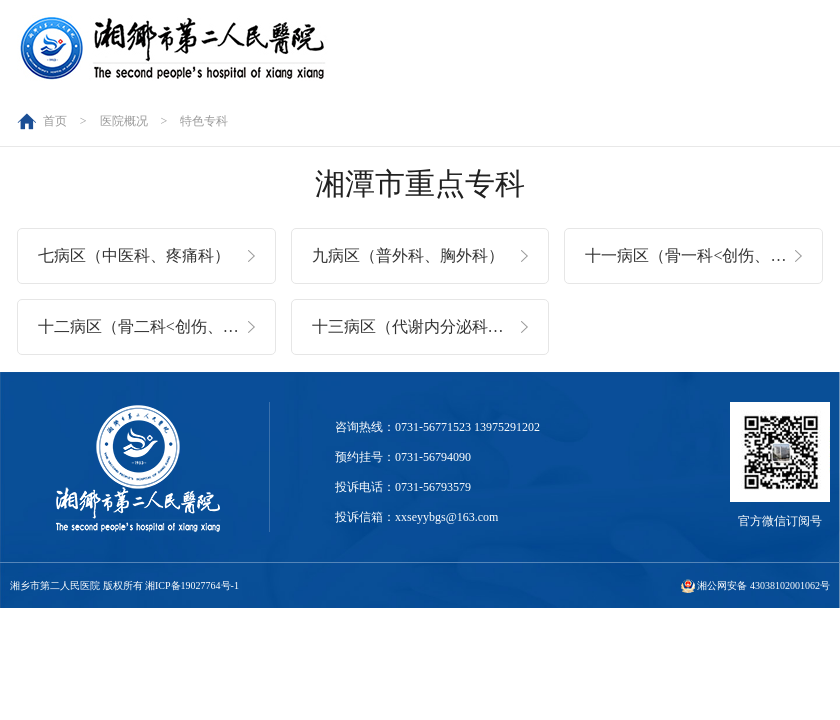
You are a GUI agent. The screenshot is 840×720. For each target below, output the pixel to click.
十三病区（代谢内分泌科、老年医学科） (431, 326)
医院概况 (124, 121)
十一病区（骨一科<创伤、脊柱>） (704, 255)
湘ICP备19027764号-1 (192, 585)
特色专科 (204, 121)
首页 (55, 121)
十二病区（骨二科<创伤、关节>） (157, 326)
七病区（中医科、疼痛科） (134, 255)
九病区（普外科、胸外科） (408, 255)
